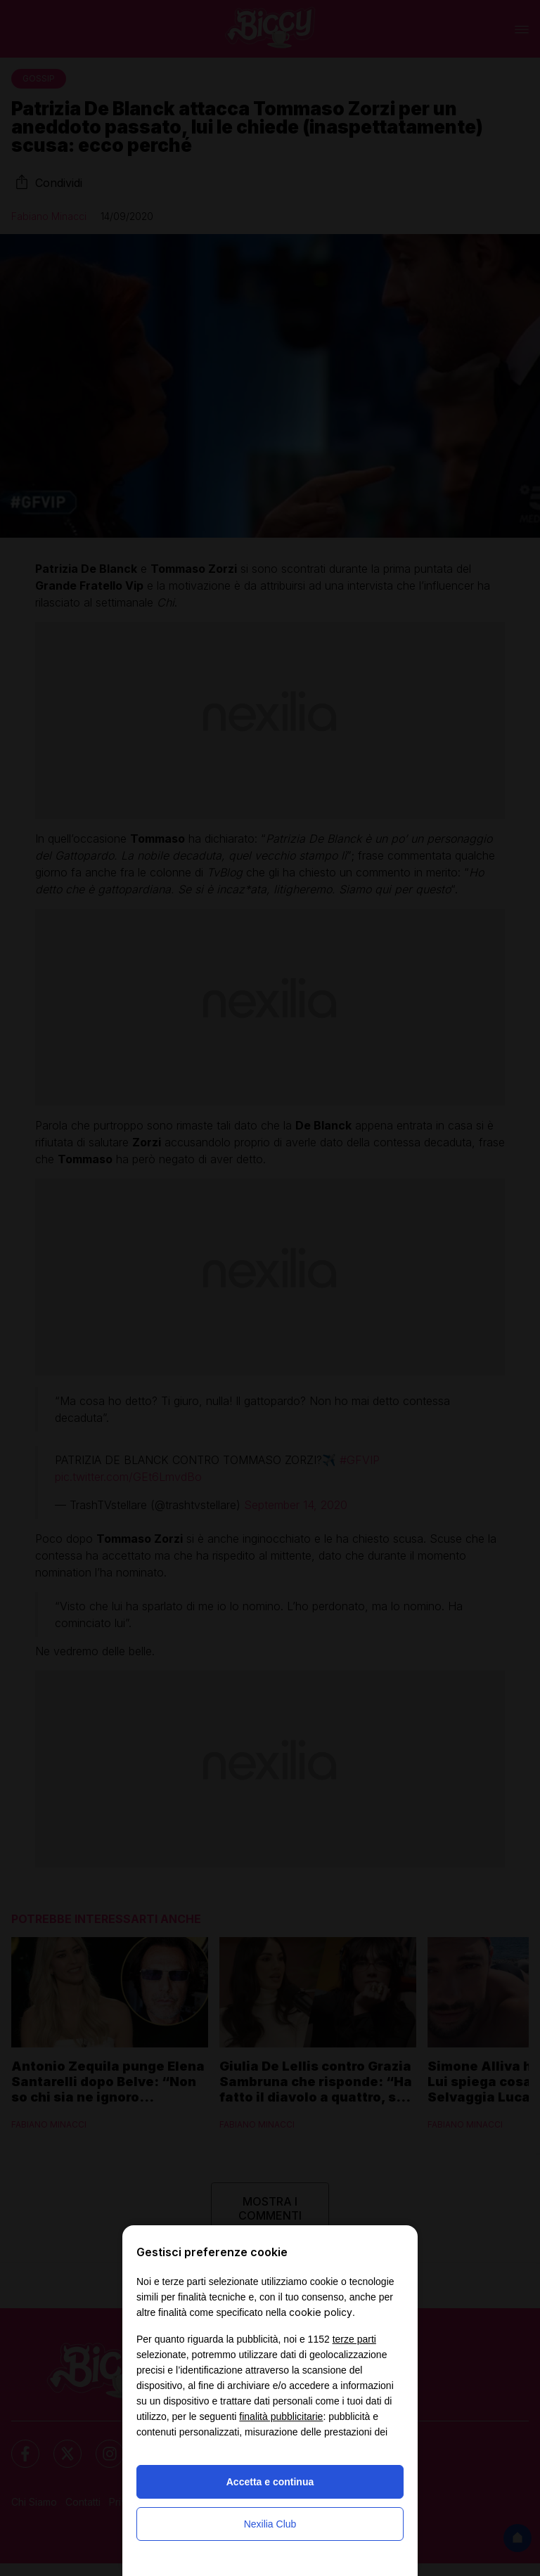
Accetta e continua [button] (270, 2481)
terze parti (354, 2339)
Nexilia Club (270, 2524)
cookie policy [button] (320, 2312)
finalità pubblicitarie (281, 2416)
